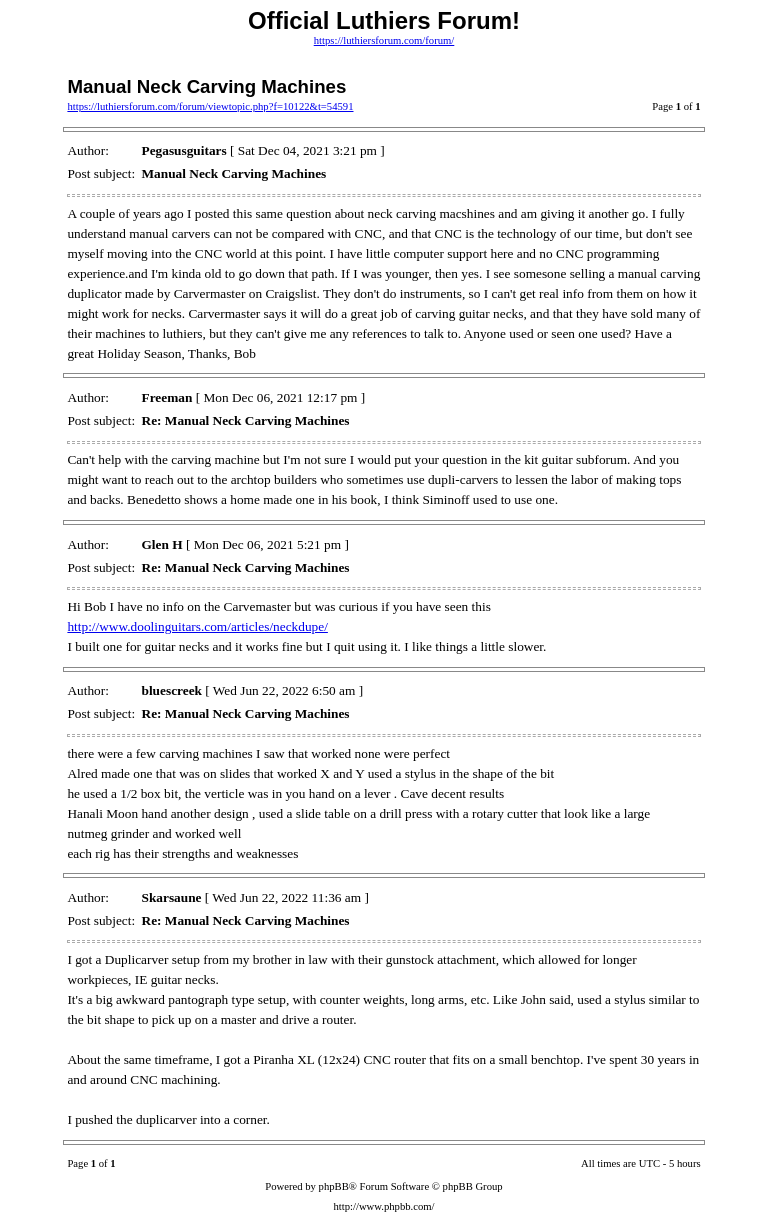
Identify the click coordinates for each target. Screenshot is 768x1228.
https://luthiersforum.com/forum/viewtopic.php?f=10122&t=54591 (210, 106)
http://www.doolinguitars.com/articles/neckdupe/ (197, 626)
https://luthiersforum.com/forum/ (384, 40)
